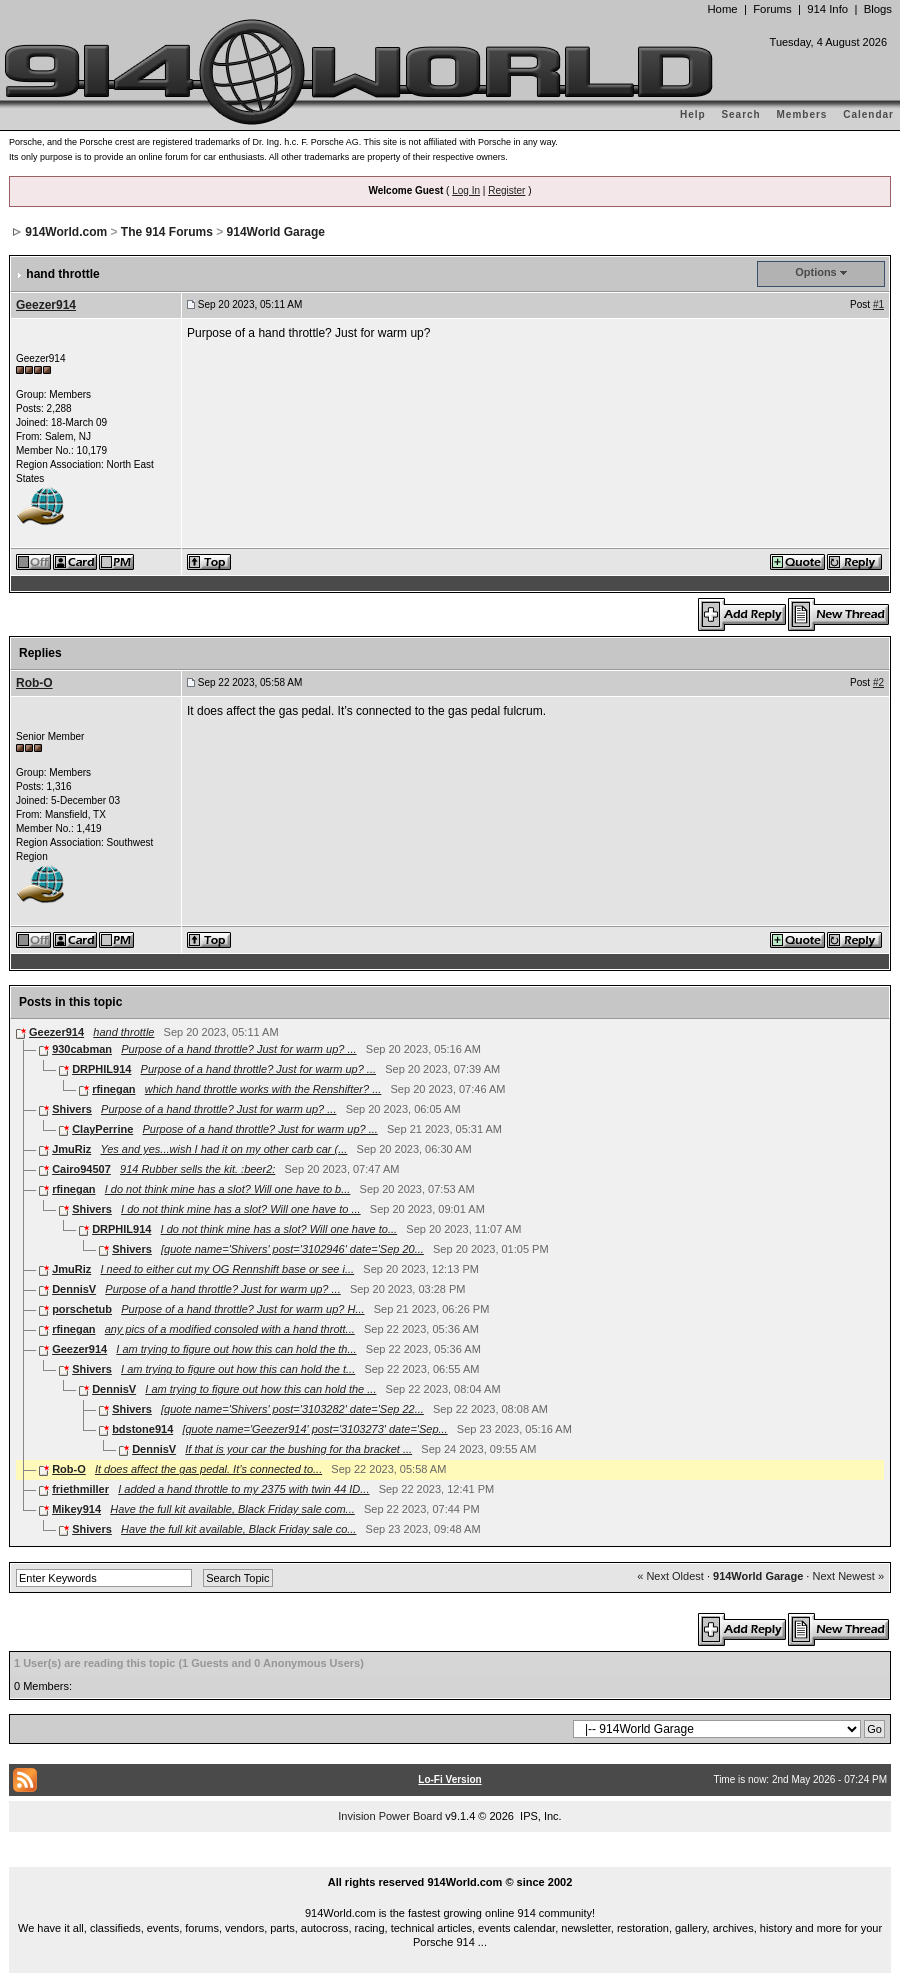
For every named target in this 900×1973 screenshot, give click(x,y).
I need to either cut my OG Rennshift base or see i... (227, 1269)
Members (802, 114)
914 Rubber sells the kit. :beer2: (197, 1169)
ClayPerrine (102, 1129)
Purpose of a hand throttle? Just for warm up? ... (238, 1049)
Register (506, 190)
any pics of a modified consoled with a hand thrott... (230, 1329)
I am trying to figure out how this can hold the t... (238, 1369)
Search (740, 114)
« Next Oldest (670, 1576)
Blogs (878, 9)
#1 (878, 304)
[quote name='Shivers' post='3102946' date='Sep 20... (292, 1249)
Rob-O (34, 683)
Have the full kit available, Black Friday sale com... (232, 1509)
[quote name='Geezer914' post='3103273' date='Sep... (314, 1429)
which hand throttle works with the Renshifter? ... (263, 1089)
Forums (772, 9)
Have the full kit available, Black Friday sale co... (238, 1529)
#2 (878, 682)
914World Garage (276, 232)
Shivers (72, 1109)
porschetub (82, 1309)
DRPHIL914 (101, 1069)
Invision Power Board (390, 1816)
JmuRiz (71, 1149)
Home (722, 9)
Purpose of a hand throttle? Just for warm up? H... (242, 1309)
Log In (466, 190)
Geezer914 (46, 305)
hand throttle (123, 1032)
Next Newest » (848, 1576)
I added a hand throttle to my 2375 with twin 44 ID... (243, 1489)
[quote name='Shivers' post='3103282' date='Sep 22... (292, 1409)
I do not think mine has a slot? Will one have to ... (241, 1209)
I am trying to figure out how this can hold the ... (260, 1389)
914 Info (827, 9)
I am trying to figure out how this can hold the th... (236, 1349)
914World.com (66, 232)
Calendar (868, 114)
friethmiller (80, 1489)
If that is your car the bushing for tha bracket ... (298, 1449)
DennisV (74, 1289)
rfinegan (113, 1089)
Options (816, 272)
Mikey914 (76, 1509)
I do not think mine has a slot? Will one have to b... (228, 1189)
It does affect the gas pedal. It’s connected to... (208, 1469)
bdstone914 (142, 1429)
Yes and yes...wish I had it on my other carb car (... (223, 1149)
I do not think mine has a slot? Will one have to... (279, 1229)
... (450, 1859)
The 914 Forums (167, 232)
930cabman (82, 1049)
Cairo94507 (81, 1169)
